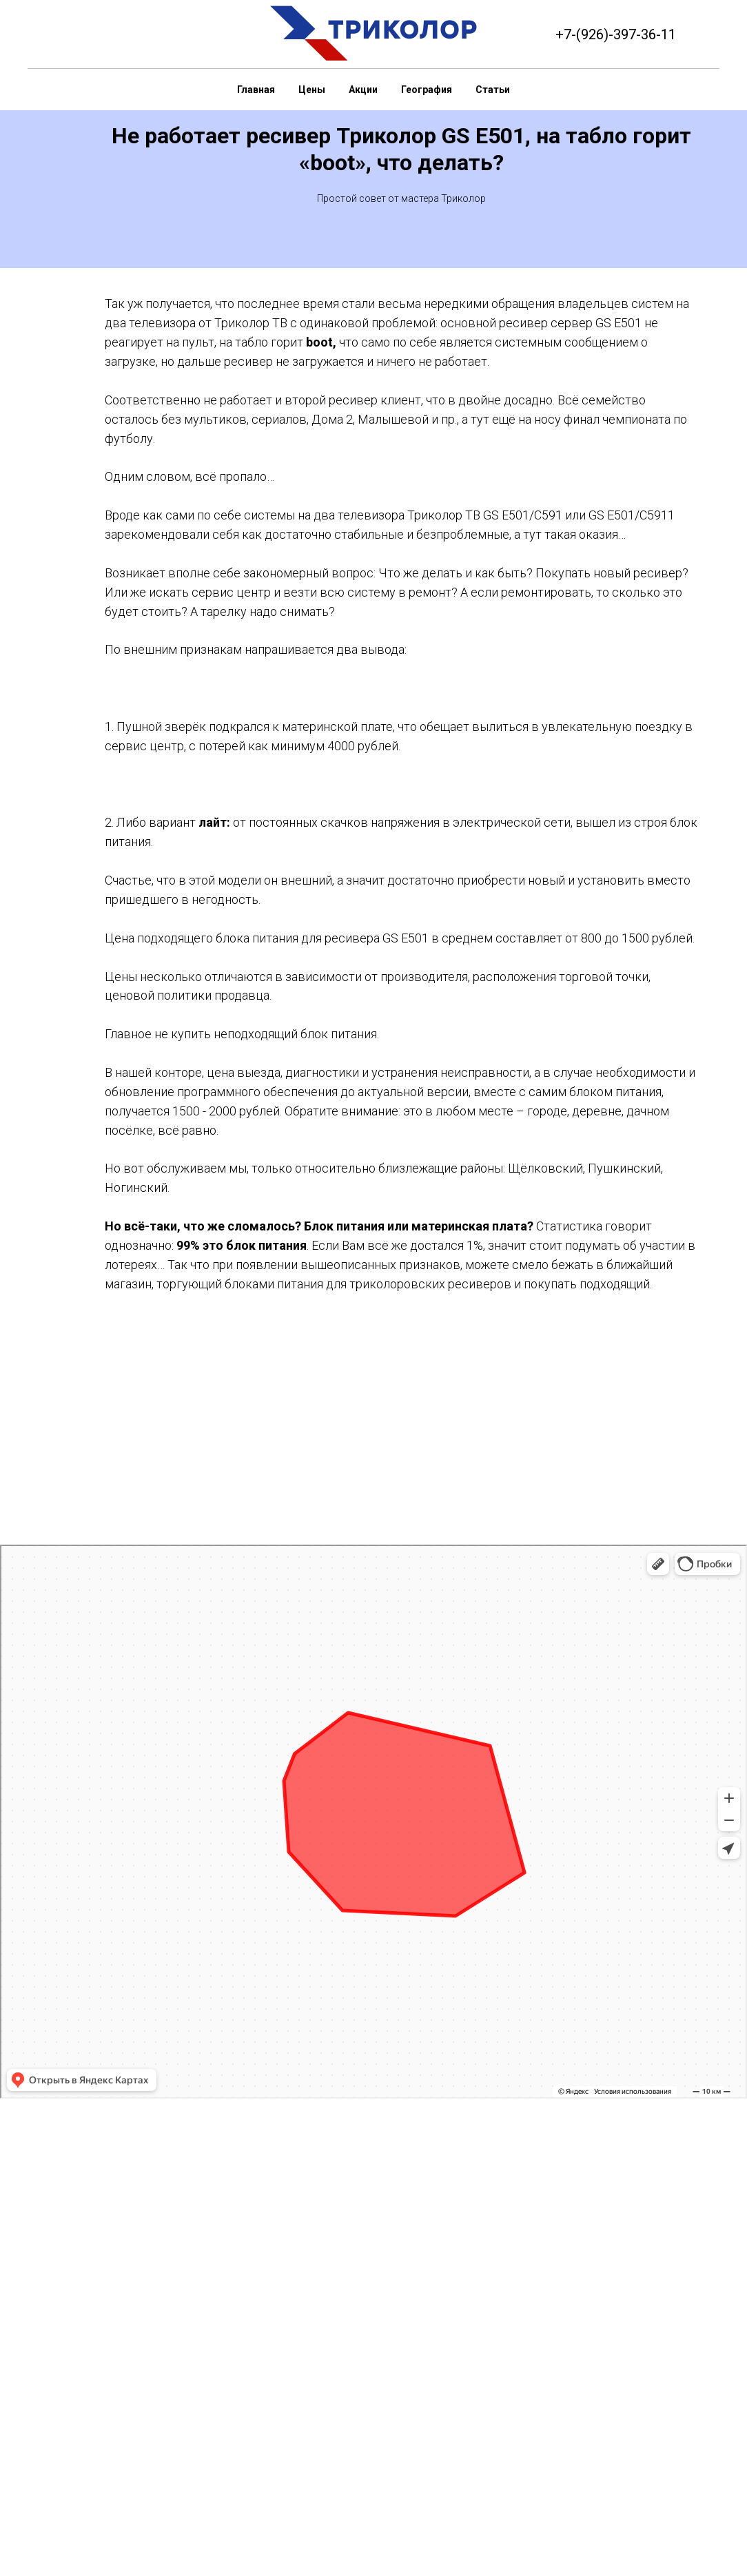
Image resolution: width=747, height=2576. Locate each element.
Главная (256, 89)
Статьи (492, 89)
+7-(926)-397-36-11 (615, 34)
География (426, 89)
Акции (363, 89)
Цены (311, 89)
